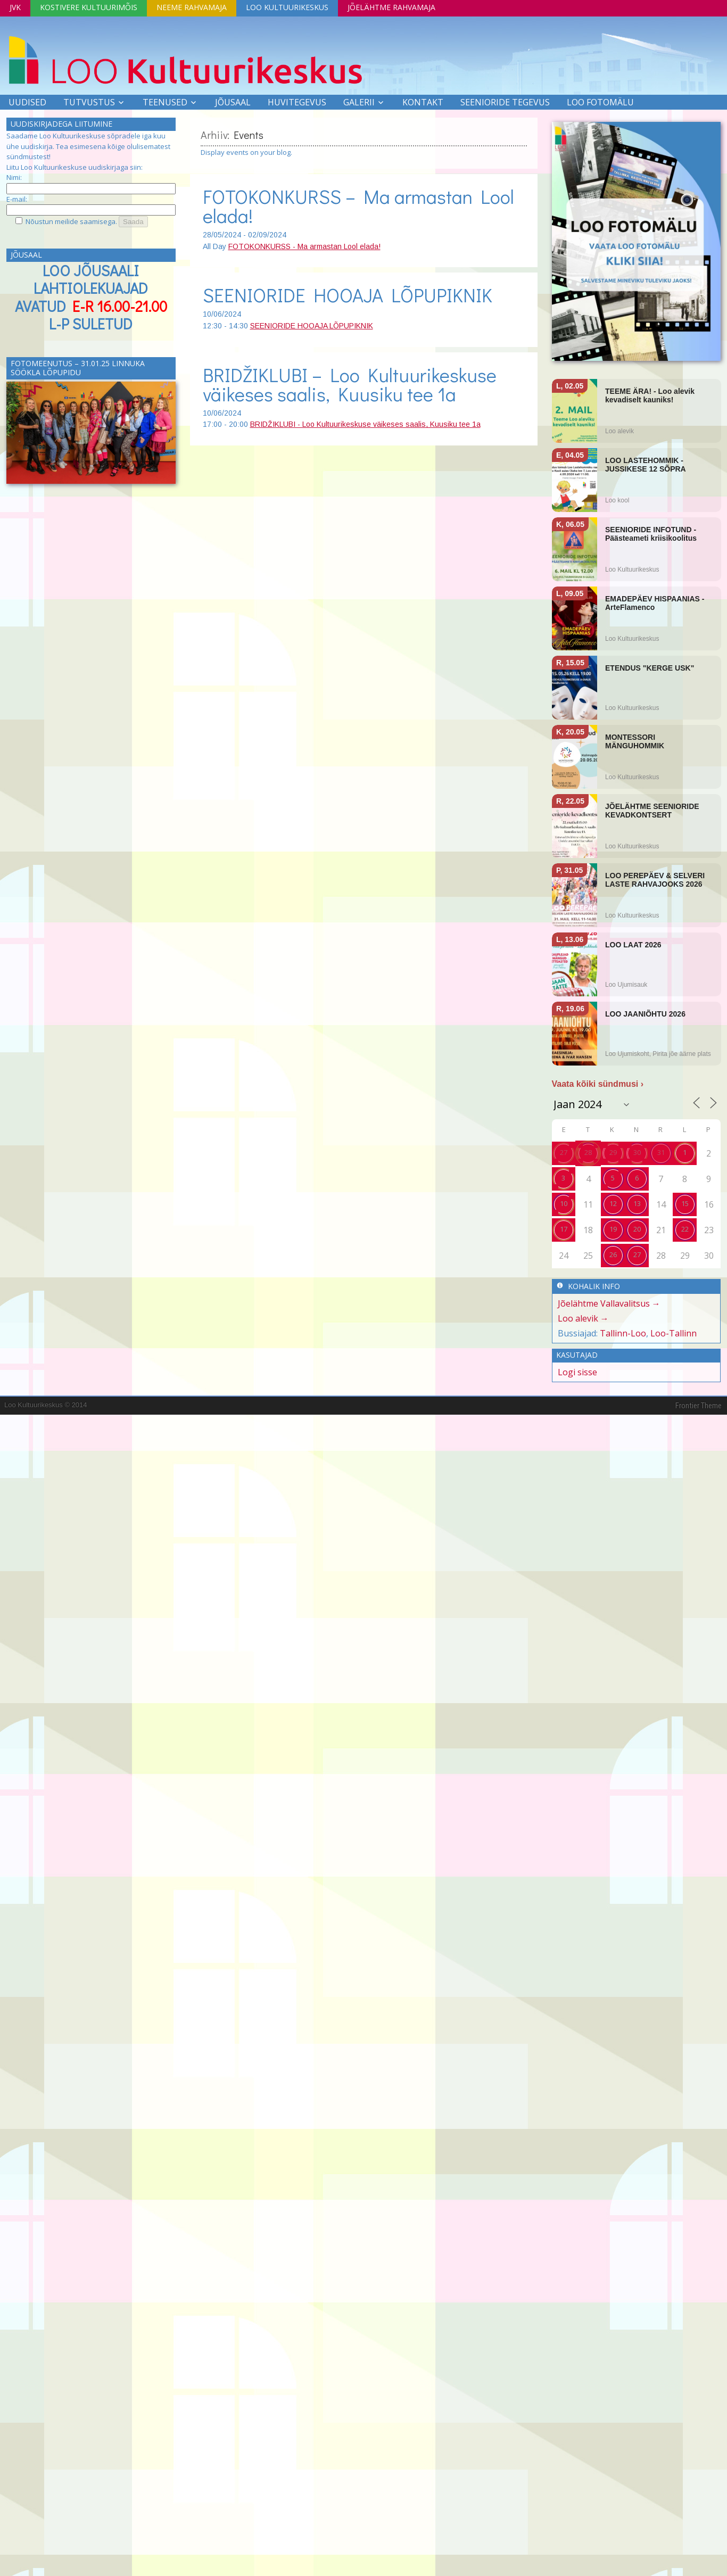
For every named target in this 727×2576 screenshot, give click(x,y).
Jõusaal (233, 102)
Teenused (165, 102)
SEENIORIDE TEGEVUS (505, 102)
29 (613, 1152)
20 (637, 1229)
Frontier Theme (698, 1405)
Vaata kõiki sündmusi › (598, 1083)
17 (563, 1229)
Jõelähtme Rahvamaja (391, 7)
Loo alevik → (583, 1318)
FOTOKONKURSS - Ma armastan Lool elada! (304, 246)
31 (661, 1152)
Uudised (27, 102)
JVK (15, 7)
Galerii (359, 102)
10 (563, 1203)
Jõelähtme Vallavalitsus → (609, 1303)
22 (685, 1229)
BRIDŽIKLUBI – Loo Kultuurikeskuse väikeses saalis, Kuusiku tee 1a (350, 384)
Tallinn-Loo (623, 1333)
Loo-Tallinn (673, 1333)
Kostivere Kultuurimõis (88, 7)
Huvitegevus (297, 102)
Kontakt (422, 102)
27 (563, 1152)
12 (613, 1203)
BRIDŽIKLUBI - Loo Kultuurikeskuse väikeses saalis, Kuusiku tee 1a (365, 424)
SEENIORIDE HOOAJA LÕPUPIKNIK (347, 295)
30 (637, 1152)
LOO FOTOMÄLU (600, 102)
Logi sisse (577, 1372)
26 (613, 1254)
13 (637, 1203)
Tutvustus (89, 102)
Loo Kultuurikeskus (287, 7)
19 (613, 1229)
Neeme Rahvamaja (191, 7)
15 (685, 1203)
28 (588, 1152)
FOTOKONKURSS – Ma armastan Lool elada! (358, 206)
